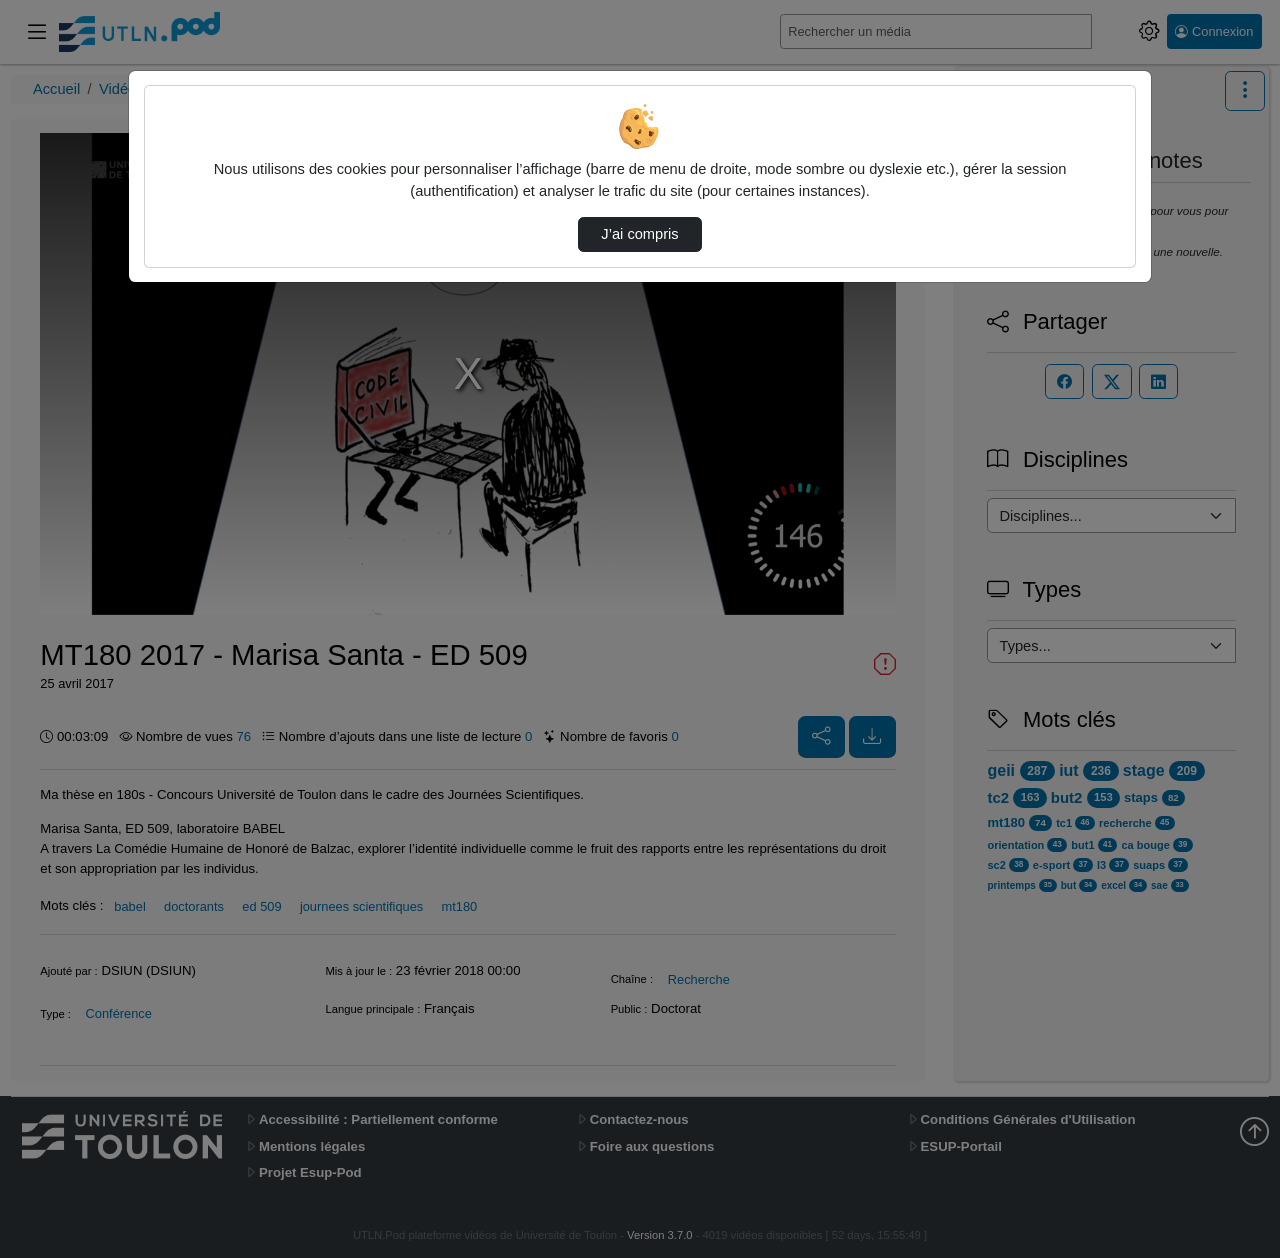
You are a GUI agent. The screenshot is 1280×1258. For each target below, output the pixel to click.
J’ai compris (639, 234)
